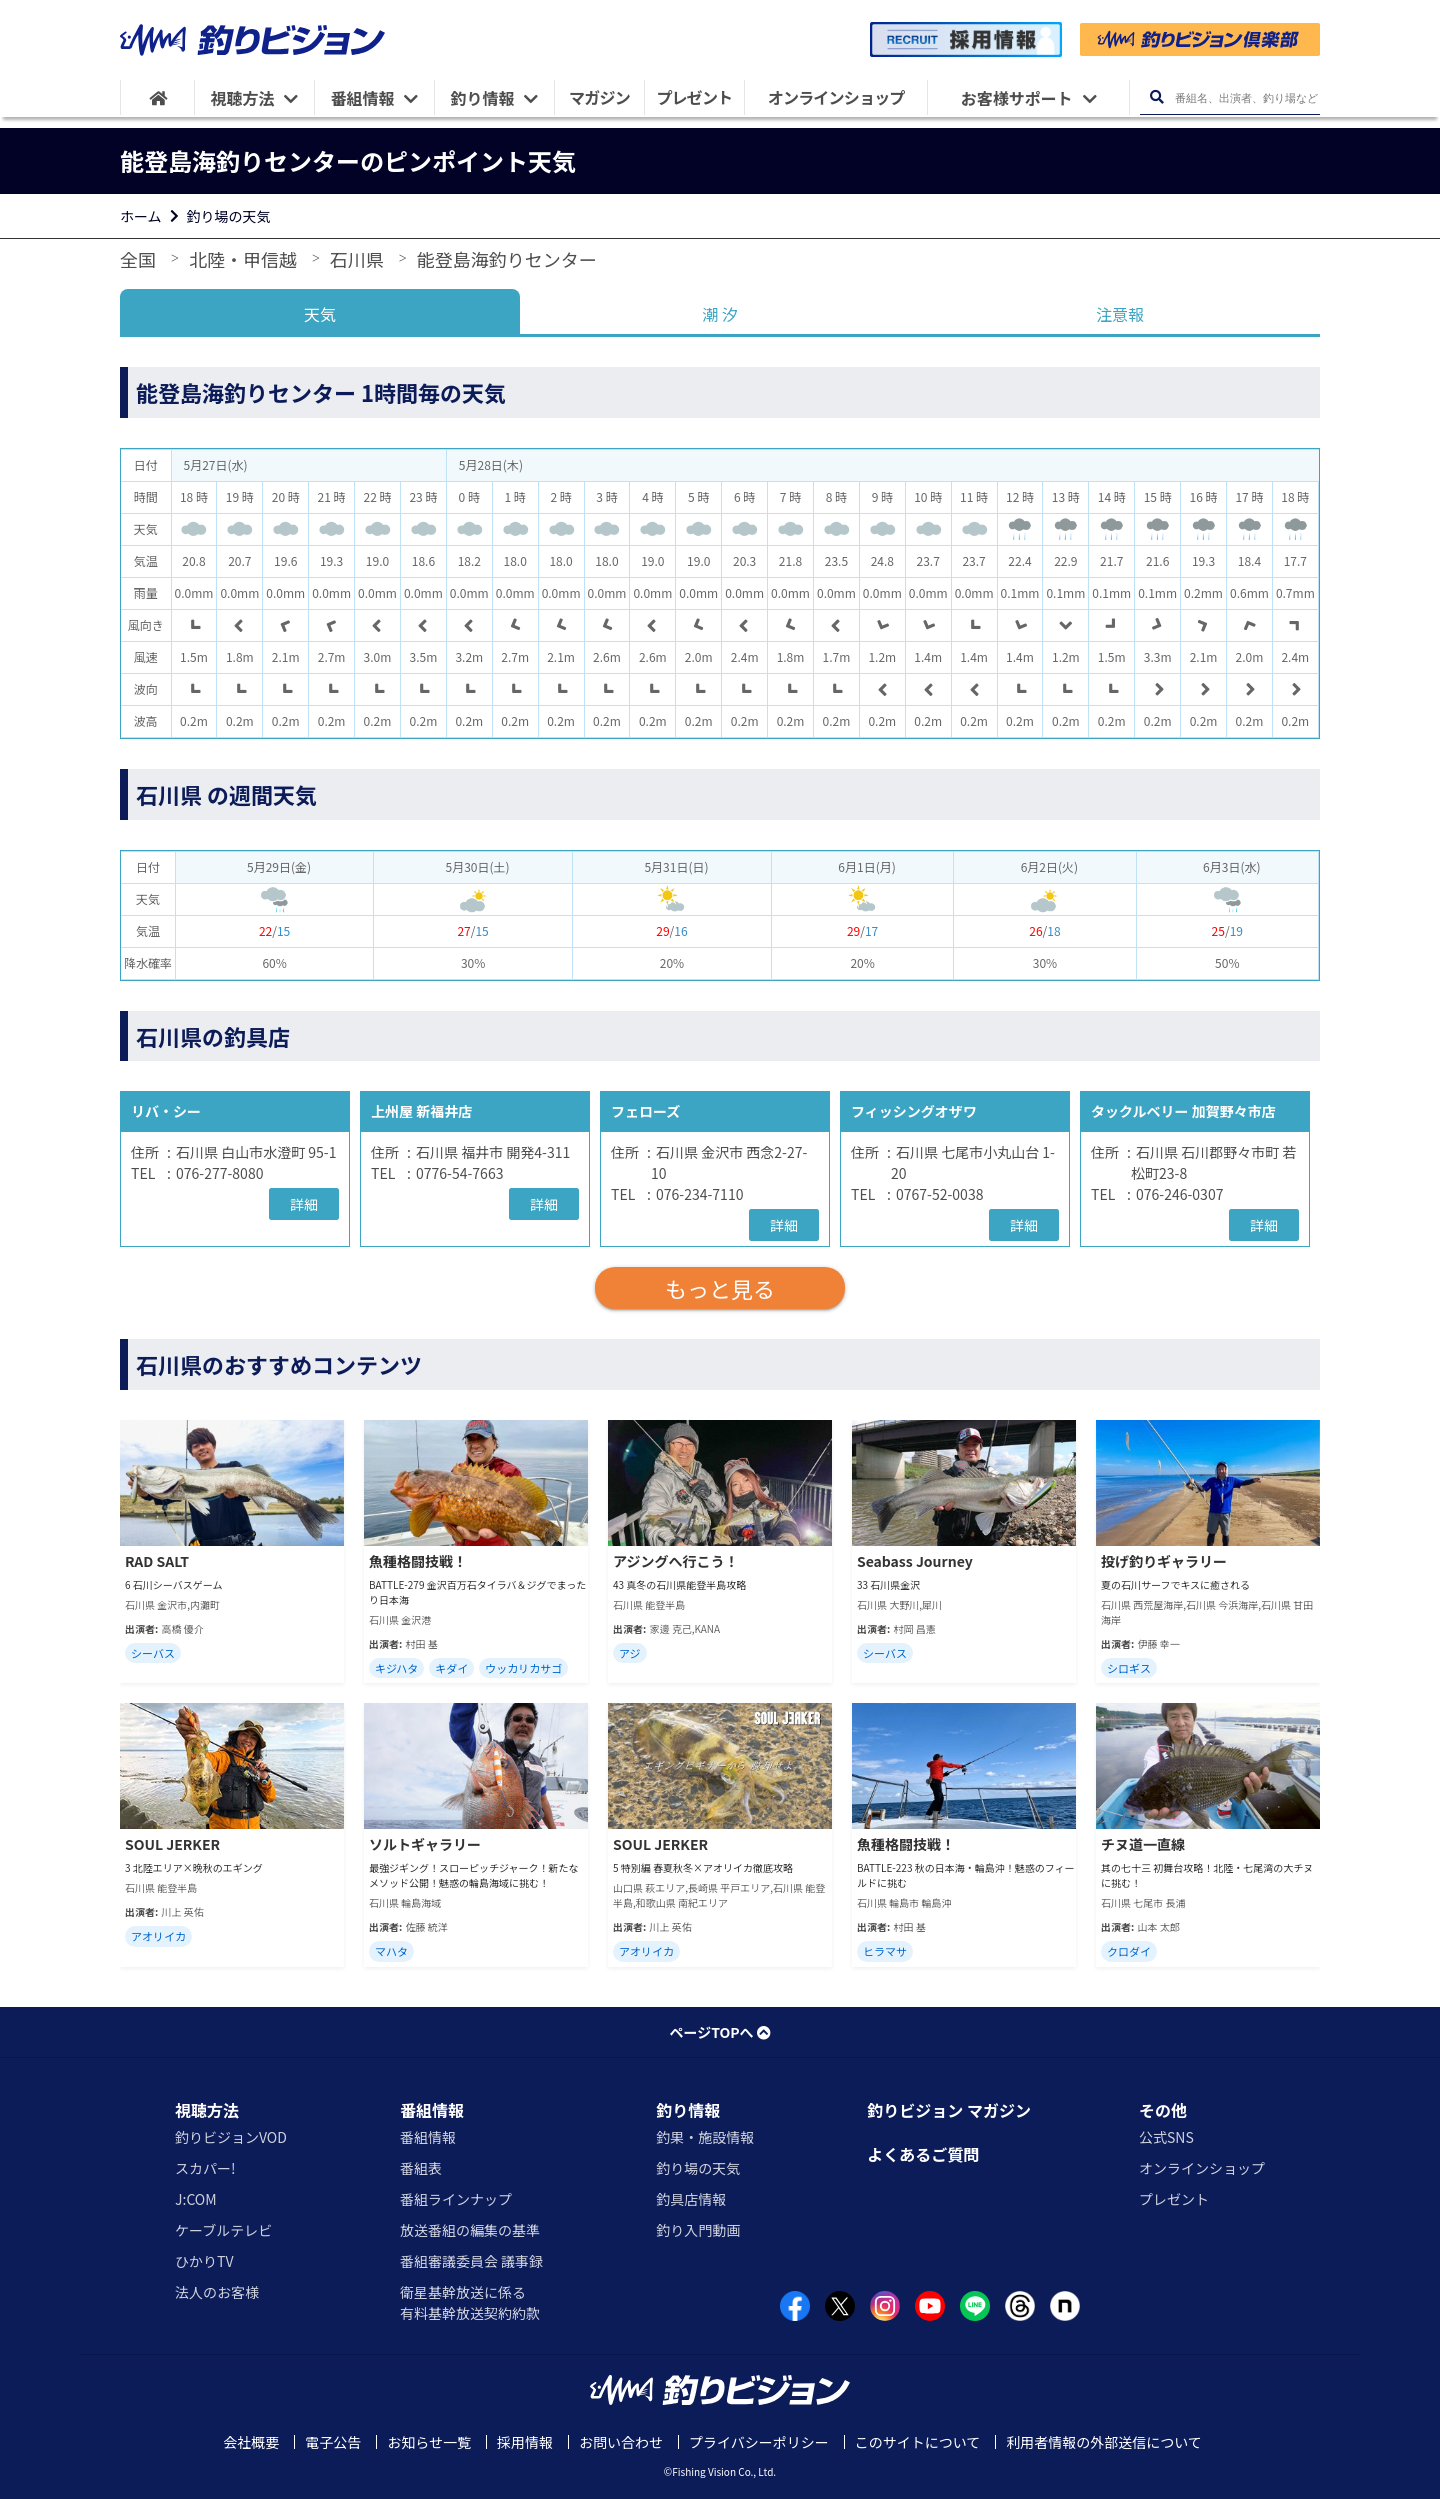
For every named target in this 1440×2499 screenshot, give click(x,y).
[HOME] (157, 97)
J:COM (196, 2199)
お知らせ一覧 (429, 2442)
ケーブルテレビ (223, 2230)
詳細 (304, 1204)
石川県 (357, 259)
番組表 (421, 2168)
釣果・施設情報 (705, 2137)
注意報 (1120, 314)
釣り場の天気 (229, 216)
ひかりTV (204, 2261)
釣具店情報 (691, 2199)
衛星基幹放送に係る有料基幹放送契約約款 (470, 2302)
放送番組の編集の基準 (470, 2230)
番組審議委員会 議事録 (471, 2261)
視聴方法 (207, 2110)
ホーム (141, 216)
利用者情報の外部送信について (1104, 2442)
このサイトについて (918, 2442)
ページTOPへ (719, 2032)
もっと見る (720, 1288)
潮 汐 (720, 314)
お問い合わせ (621, 2442)
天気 (320, 314)
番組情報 (432, 2110)
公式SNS (1166, 2137)
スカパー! (205, 2168)
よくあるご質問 (923, 2154)
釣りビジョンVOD (231, 2137)
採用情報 (525, 2442)
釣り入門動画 (698, 2230)
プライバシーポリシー (759, 2442)
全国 (138, 259)
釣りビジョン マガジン (949, 2110)
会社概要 (251, 2442)
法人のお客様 (217, 2292)
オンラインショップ (1202, 2168)
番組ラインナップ (456, 2199)
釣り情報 (688, 2110)
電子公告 (333, 2442)
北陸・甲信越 (243, 259)
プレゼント (1174, 2199)
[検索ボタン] (1156, 97)
